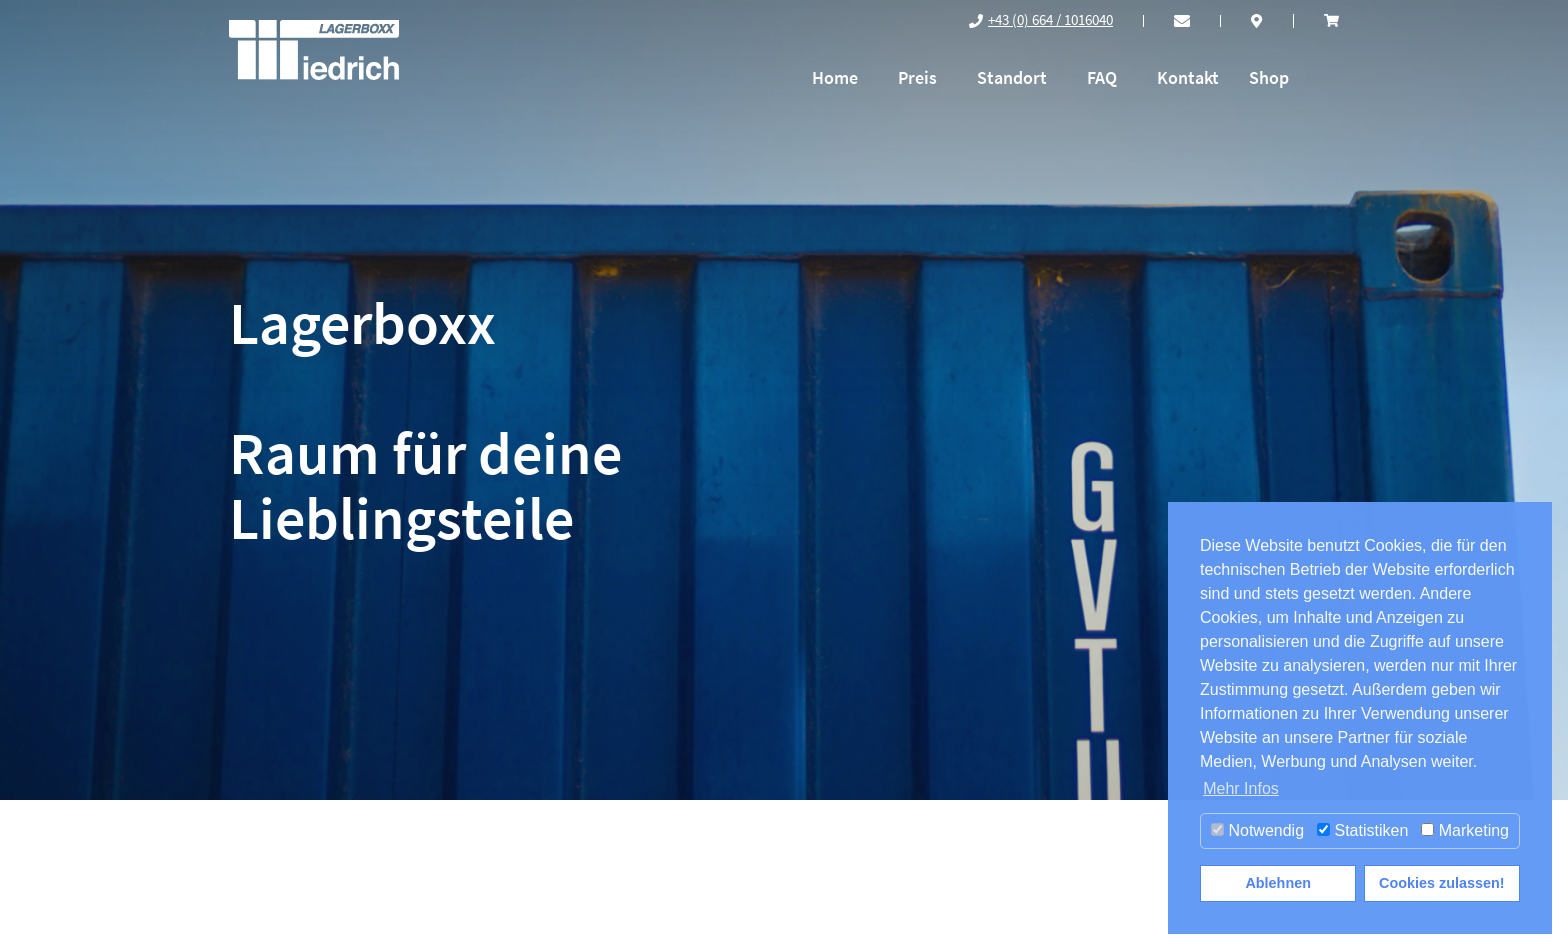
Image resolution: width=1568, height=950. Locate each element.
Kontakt (1188, 77)
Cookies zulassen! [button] (1442, 883)
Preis (917, 77)
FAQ (1102, 77)
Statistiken (1362, 830)
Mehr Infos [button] (1241, 788)
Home (835, 77)
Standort (1012, 77)
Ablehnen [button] (1278, 883)
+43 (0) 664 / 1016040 (1050, 19)
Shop (1269, 77)
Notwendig (1257, 830)
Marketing (1465, 830)
